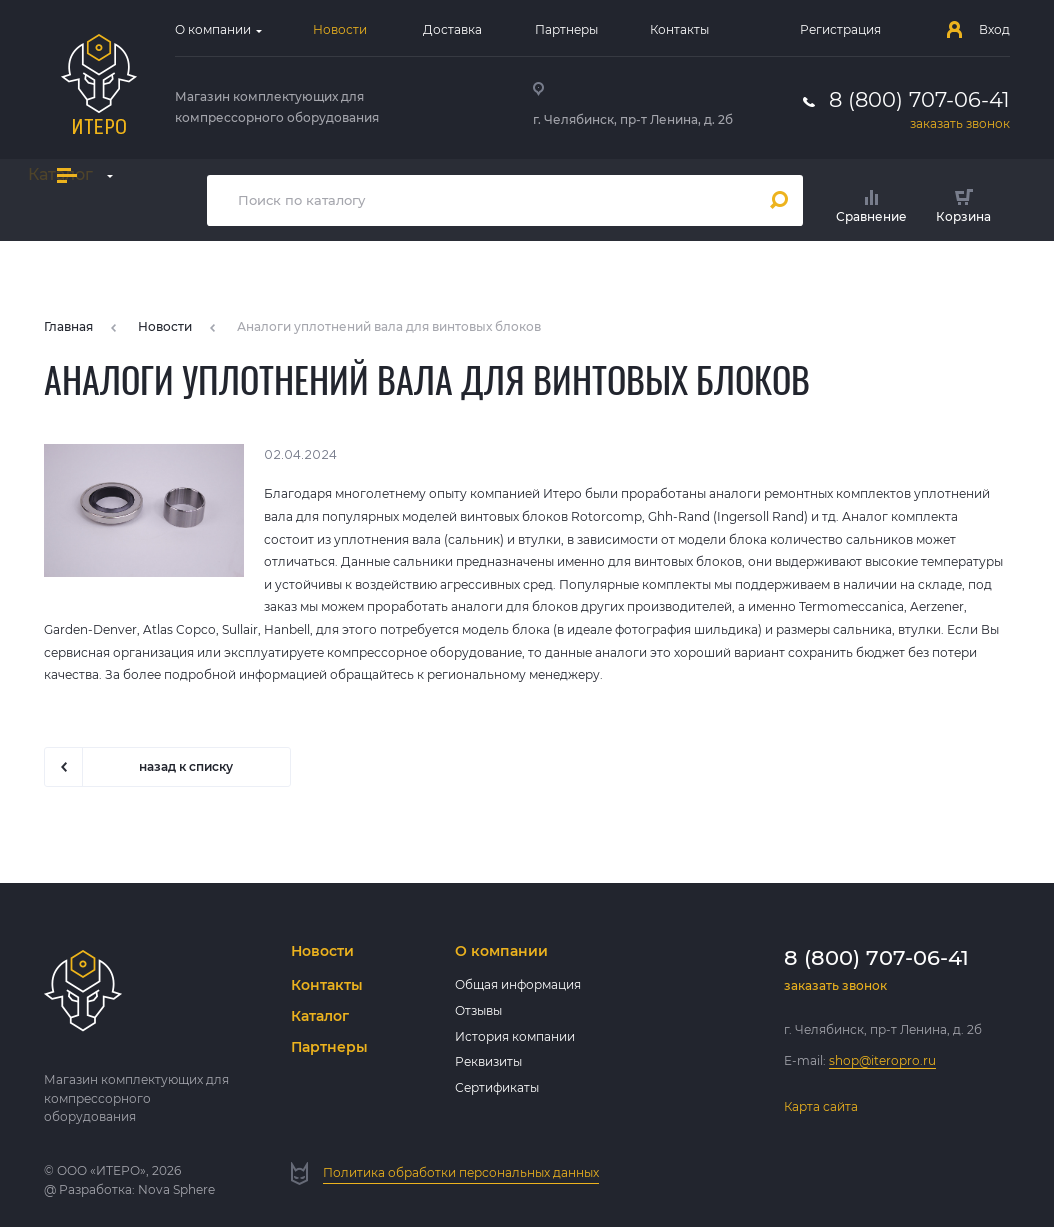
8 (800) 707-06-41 (919, 99)
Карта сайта (821, 1106)
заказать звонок (960, 123)
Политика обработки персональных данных (461, 1172)
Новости (165, 326)
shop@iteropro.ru (882, 1060)
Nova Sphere (176, 1189)
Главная (68, 326)
